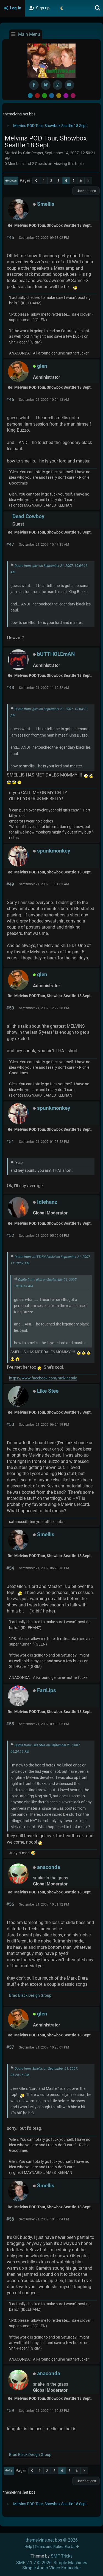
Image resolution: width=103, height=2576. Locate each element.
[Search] (98, 8)
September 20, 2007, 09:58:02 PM (44, 238)
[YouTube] (69, 85)
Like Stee (48, 1391)
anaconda (48, 1867)
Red (37, 95)
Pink (73, 95)
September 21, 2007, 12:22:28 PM (44, 1008)
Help (28, 2546)
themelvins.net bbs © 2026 (52, 2540)
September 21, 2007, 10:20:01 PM (44, 2047)
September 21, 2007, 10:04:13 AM (44, 400)
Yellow (58, 95)
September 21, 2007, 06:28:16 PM (44, 1568)
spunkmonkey (53, 851)
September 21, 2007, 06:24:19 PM (44, 1425)
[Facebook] (34, 85)
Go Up (9, 2470)
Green (44, 95)
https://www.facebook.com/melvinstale (43, 1378)
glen (42, 366)
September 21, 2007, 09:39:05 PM (44, 1724)
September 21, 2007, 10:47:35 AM (44, 544)
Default (30, 95)
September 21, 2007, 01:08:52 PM (44, 1142)
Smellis (45, 204)
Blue (51, 95)
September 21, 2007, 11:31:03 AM (44, 884)
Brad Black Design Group (30, 1995)
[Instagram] (57, 85)
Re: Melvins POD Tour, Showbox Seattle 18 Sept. (50, 225)
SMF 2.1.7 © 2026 (34, 2562)
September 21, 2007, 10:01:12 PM (44, 1904)
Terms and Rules (49, 2546)
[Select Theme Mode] (62, 8)
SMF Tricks (62, 2556)
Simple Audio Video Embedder (51, 2567)
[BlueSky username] (46, 85)
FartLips (46, 1690)
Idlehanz (47, 1202)
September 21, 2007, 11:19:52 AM (44, 688)
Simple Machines (70, 2562)
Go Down (11, 180)
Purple (65, 95)
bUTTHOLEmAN (56, 654)
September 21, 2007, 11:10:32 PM (44, 2411)
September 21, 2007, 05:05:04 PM (44, 1236)
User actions (86, 191)
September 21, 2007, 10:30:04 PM (44, 2219)
